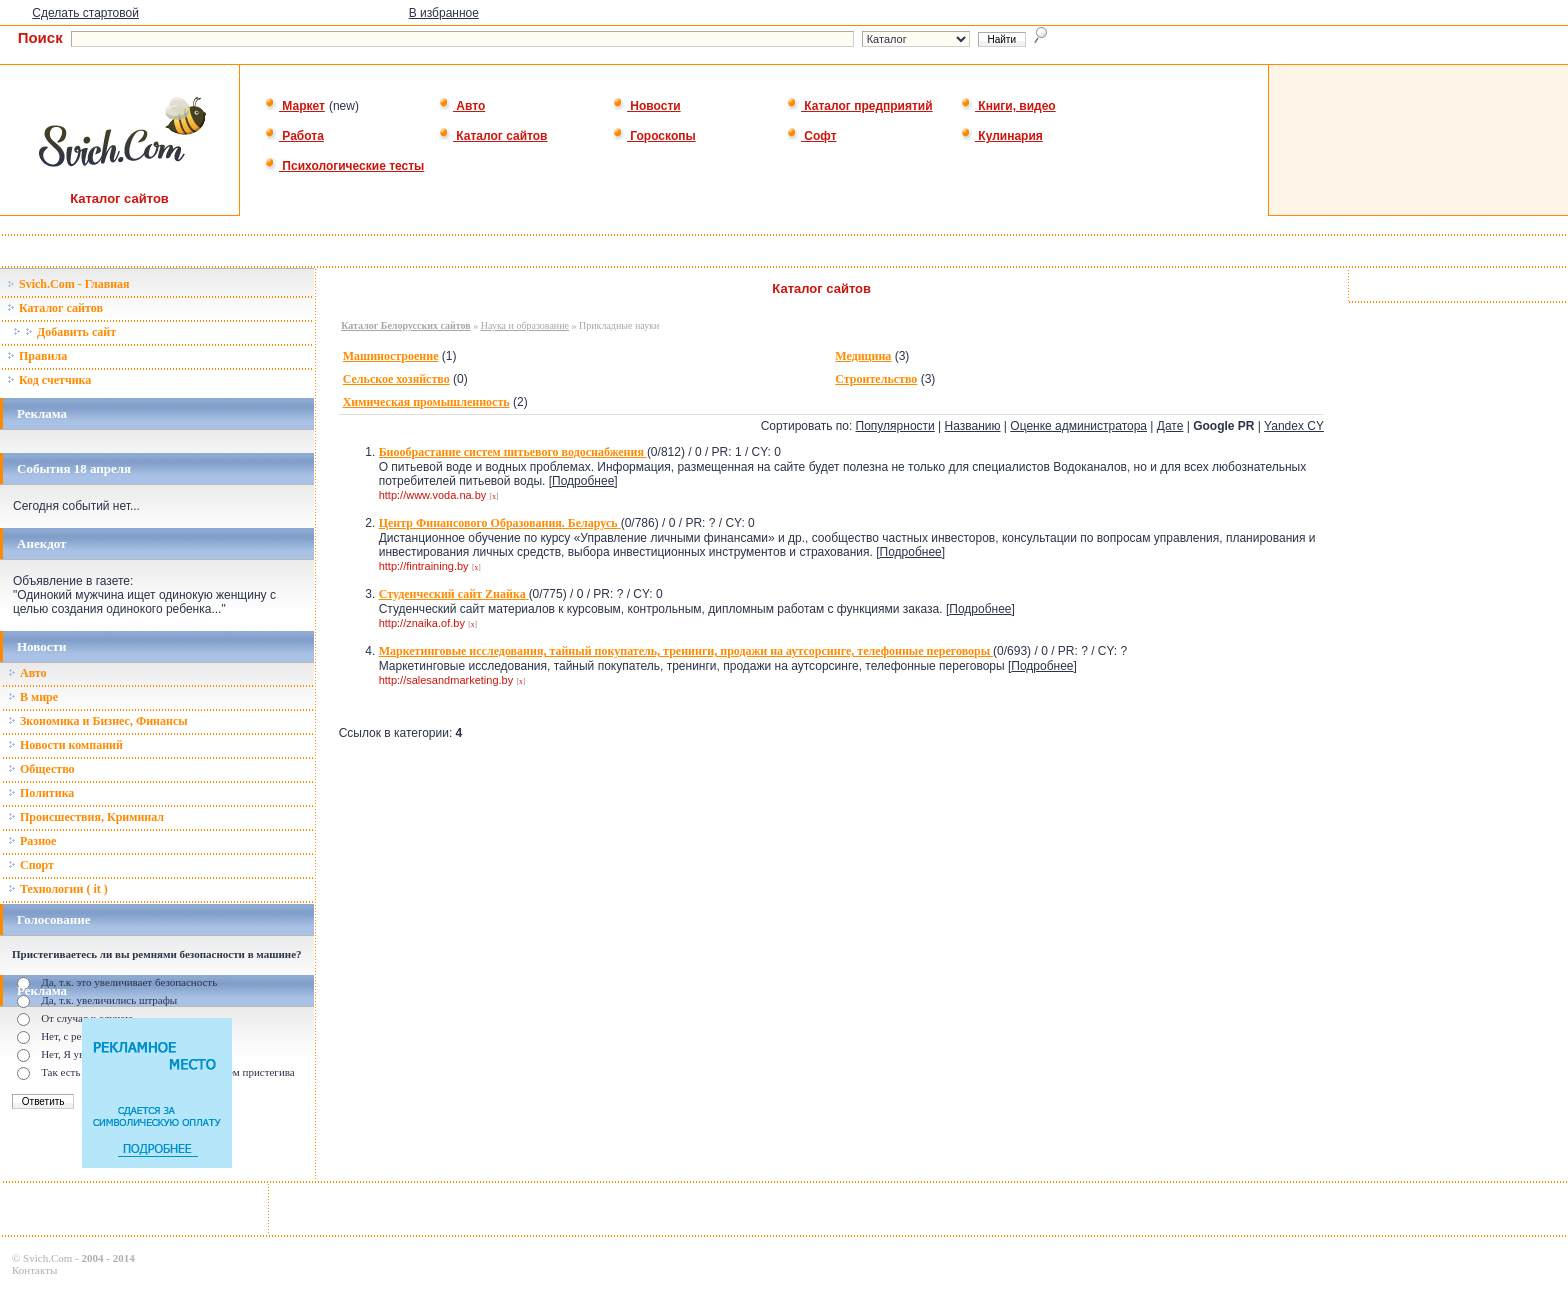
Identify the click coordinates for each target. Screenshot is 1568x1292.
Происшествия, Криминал (86, 817)
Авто (461, 106)
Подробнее (583, 481)
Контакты (34, 1270)
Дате (1170, 426)
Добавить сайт (64, 332)
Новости (646, 106)
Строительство (876, 379)
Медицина (863, 356)
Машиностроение (391, 356)
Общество (41, 769)
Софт (811, 136)
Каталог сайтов (492, 136)
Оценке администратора (1078, 426)
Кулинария (1001, 136)
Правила (37, 356)
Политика (41, 793)
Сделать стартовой (85, 13)
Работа (294, 136)
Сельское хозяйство (396, 379)
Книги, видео (1008, 106)
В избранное (444, 13)
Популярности (895, 426)
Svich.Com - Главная (68, 284)
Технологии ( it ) (58, 889)
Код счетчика (49, 380)
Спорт (31, 865)
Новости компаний (65, 745)
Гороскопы (654, 136)
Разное (32, 841)
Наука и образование (525, 325)
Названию (973, 426)
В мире (33, 697)
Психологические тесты (344, 166)
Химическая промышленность (426, 402)
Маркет (294, 106)
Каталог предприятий (859, 106)
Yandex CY (1294, 426)
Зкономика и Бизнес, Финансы (98, 721)
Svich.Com (47, 1258)
